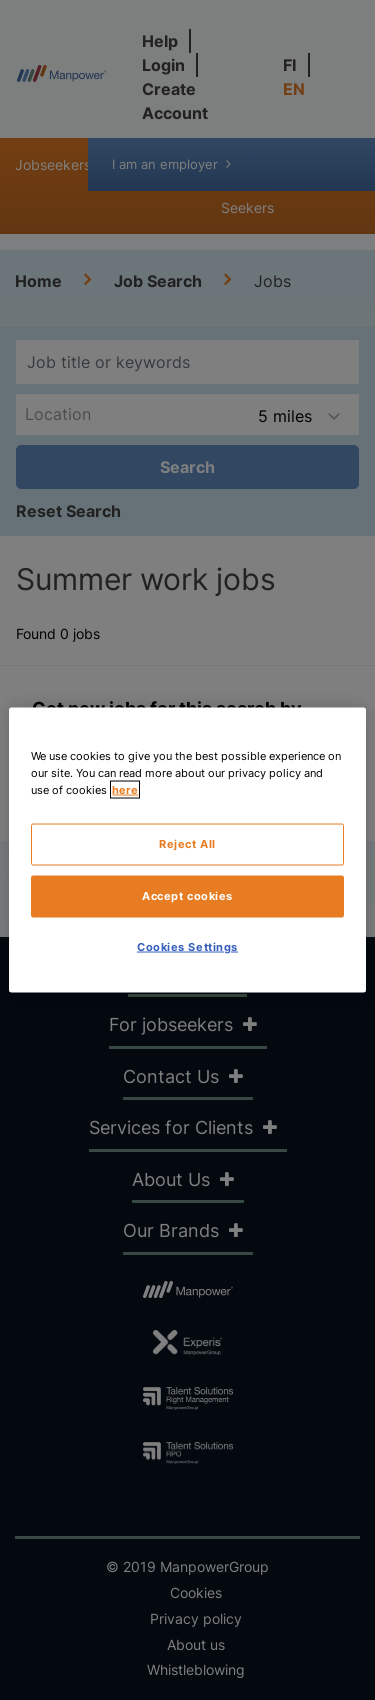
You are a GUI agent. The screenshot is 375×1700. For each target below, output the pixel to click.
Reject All (187, 844)
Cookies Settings (187, 947)
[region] (187, 850)
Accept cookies (187, 896)
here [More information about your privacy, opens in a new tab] (125, 790)
